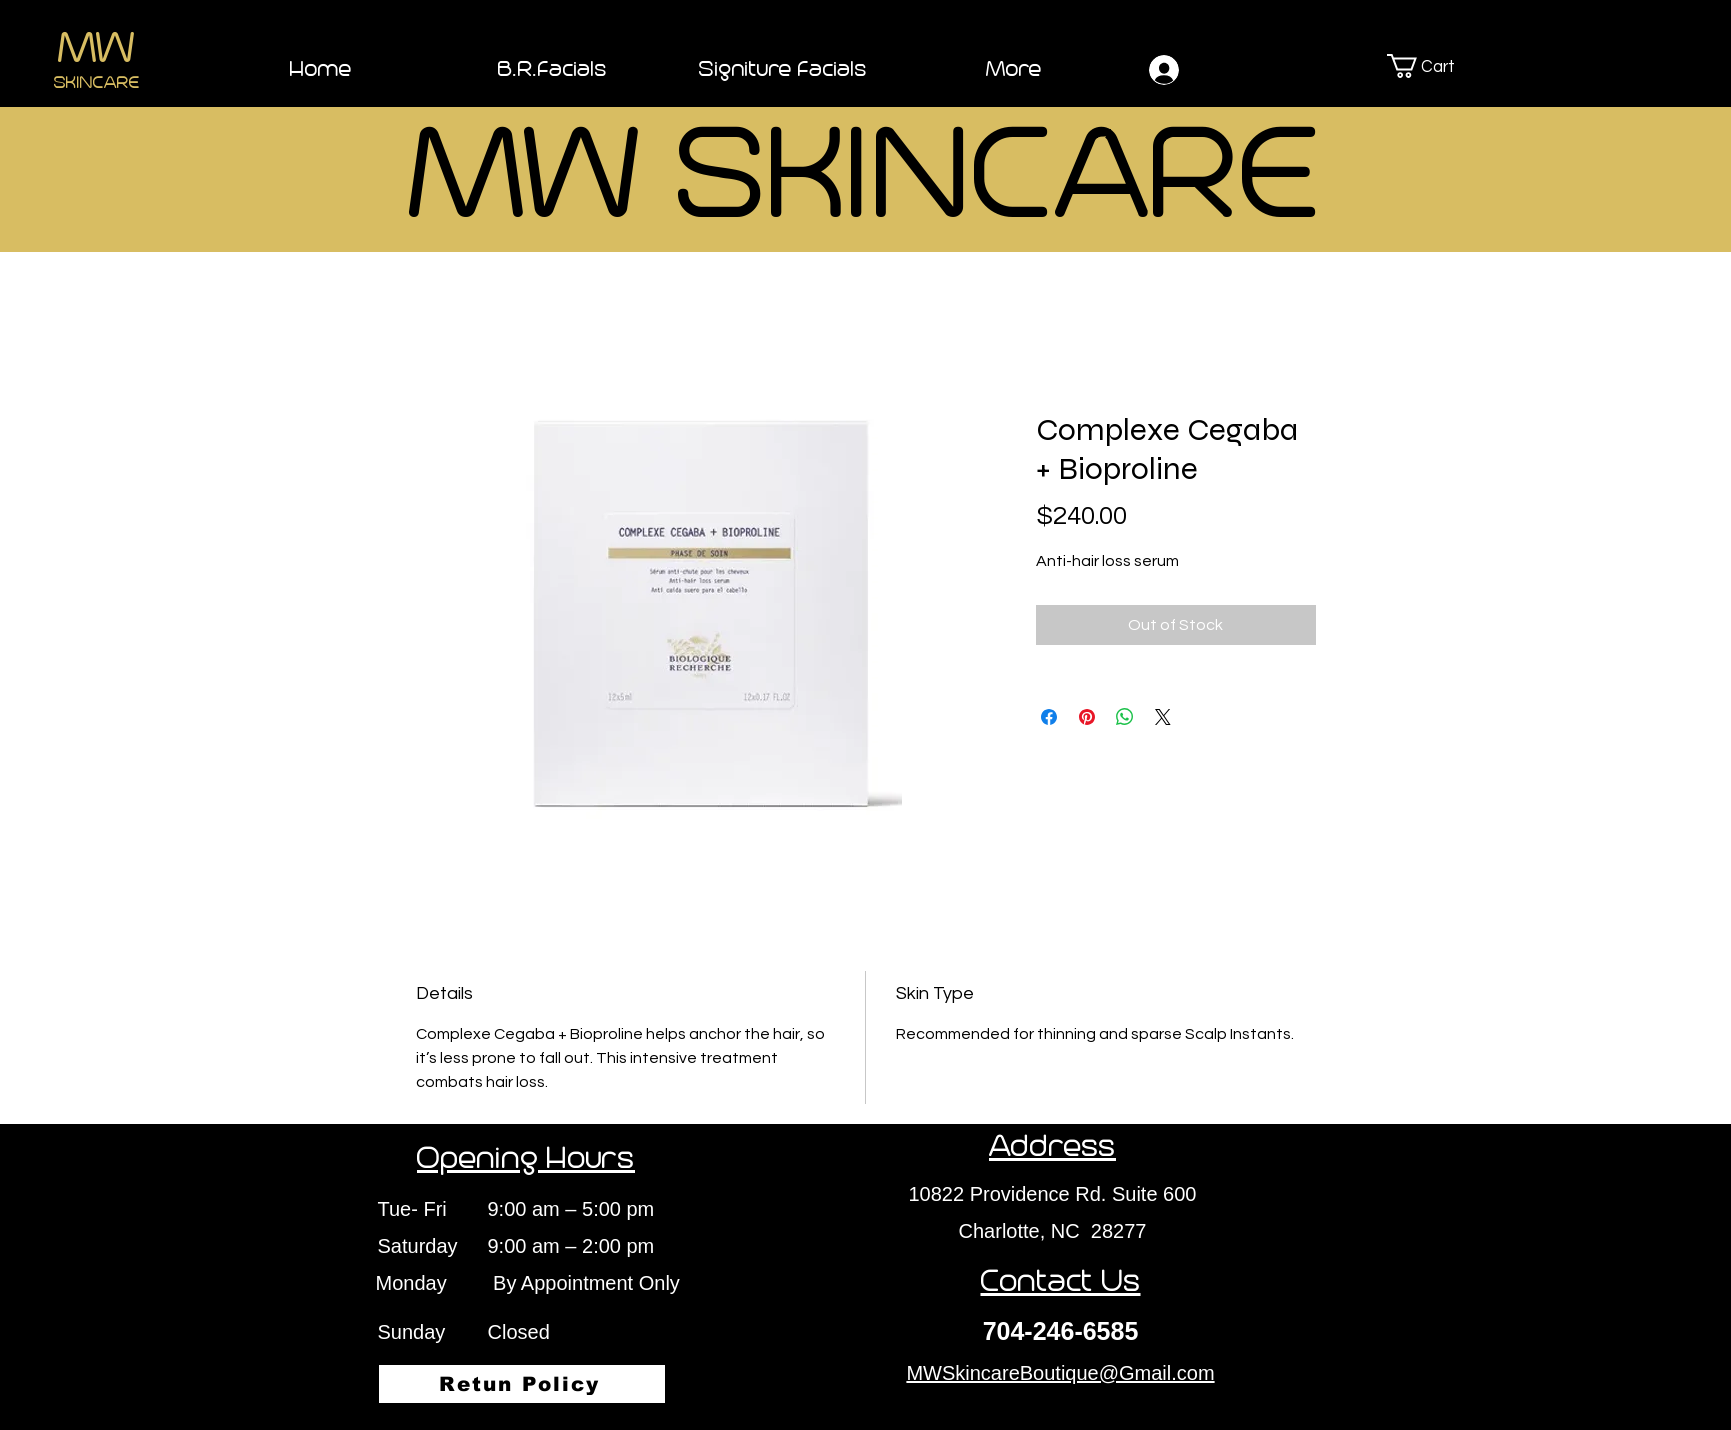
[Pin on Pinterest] (1087, 717)
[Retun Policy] (522, 1384)
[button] (1445, 66)
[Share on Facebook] (1049, 717)
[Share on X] (1163, 717)
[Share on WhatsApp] (1125, 717)
